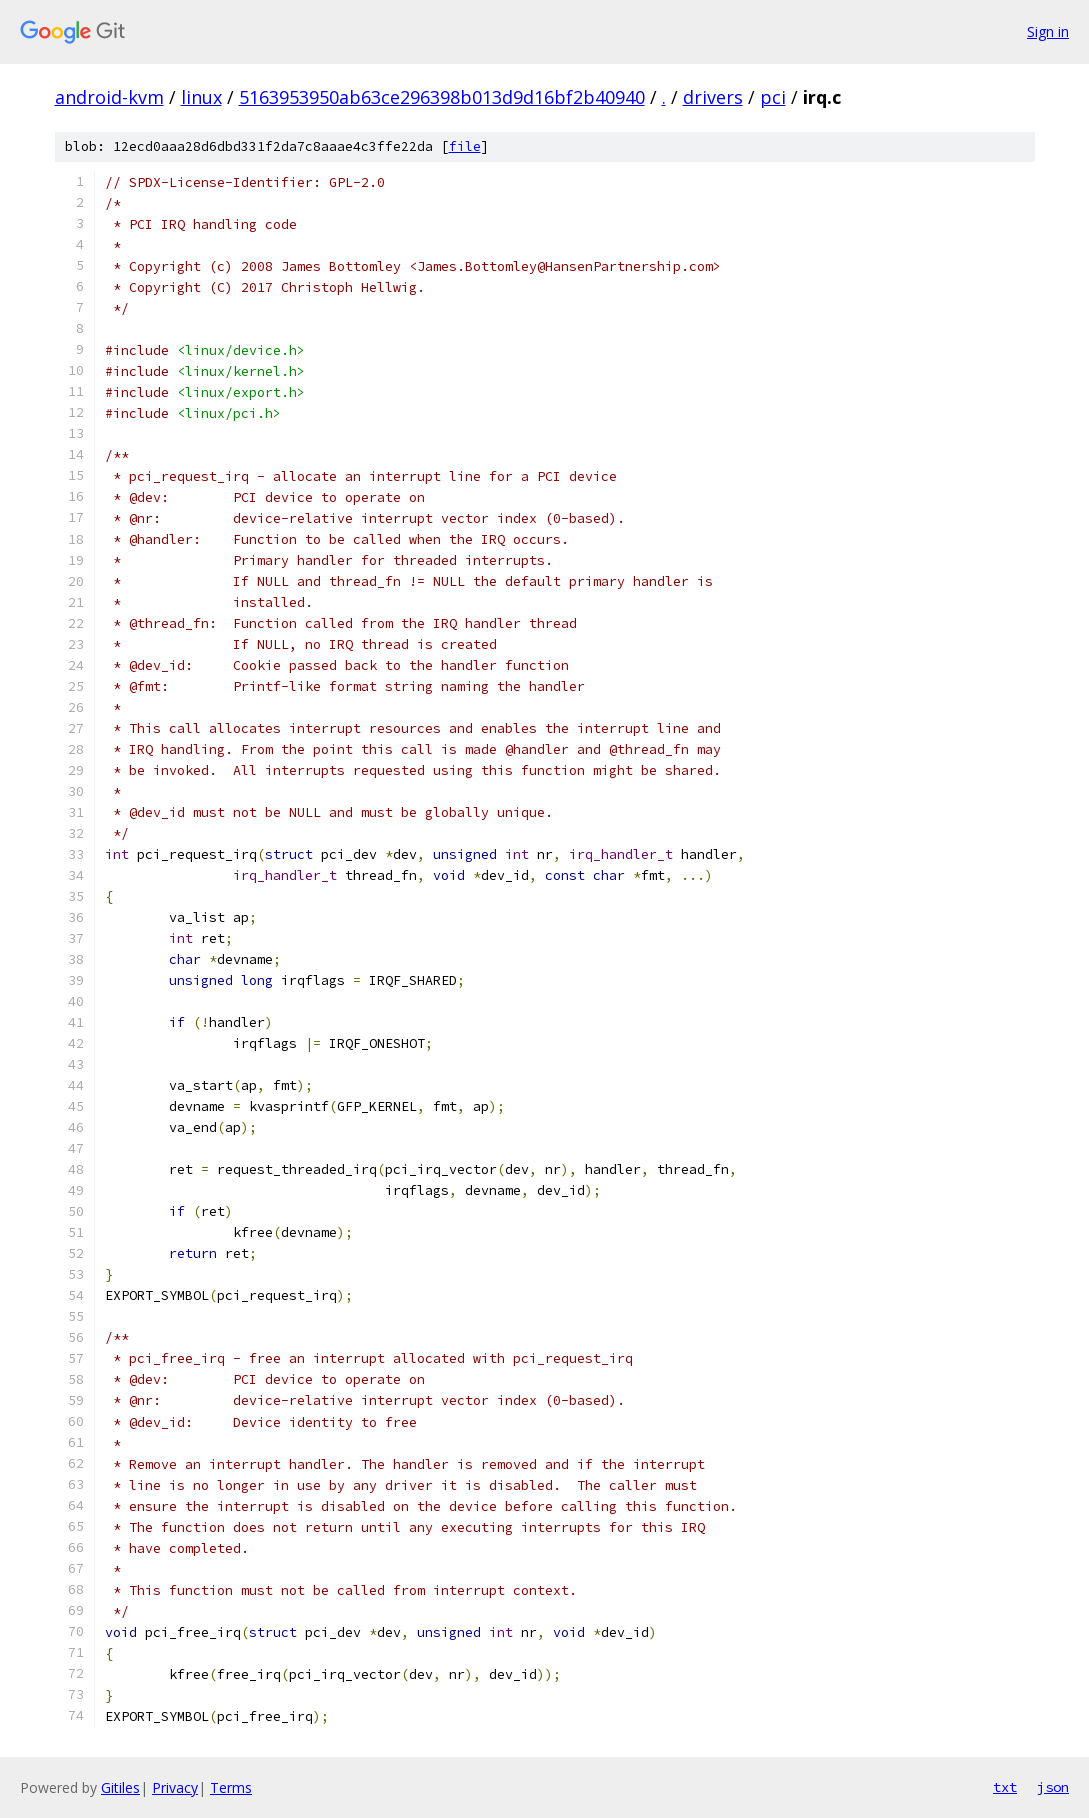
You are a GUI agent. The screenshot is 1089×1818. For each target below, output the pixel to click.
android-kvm (109, 97)
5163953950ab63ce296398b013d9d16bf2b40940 (442, 97)
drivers (713, 97)
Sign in (1048, 31)
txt (1005, 1787)
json (1053, 1787)
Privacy (175, 1787)
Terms (231, 1787)
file (465, 146)
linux (201, 97)
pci (773, 97)
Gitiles (120, 1787)
